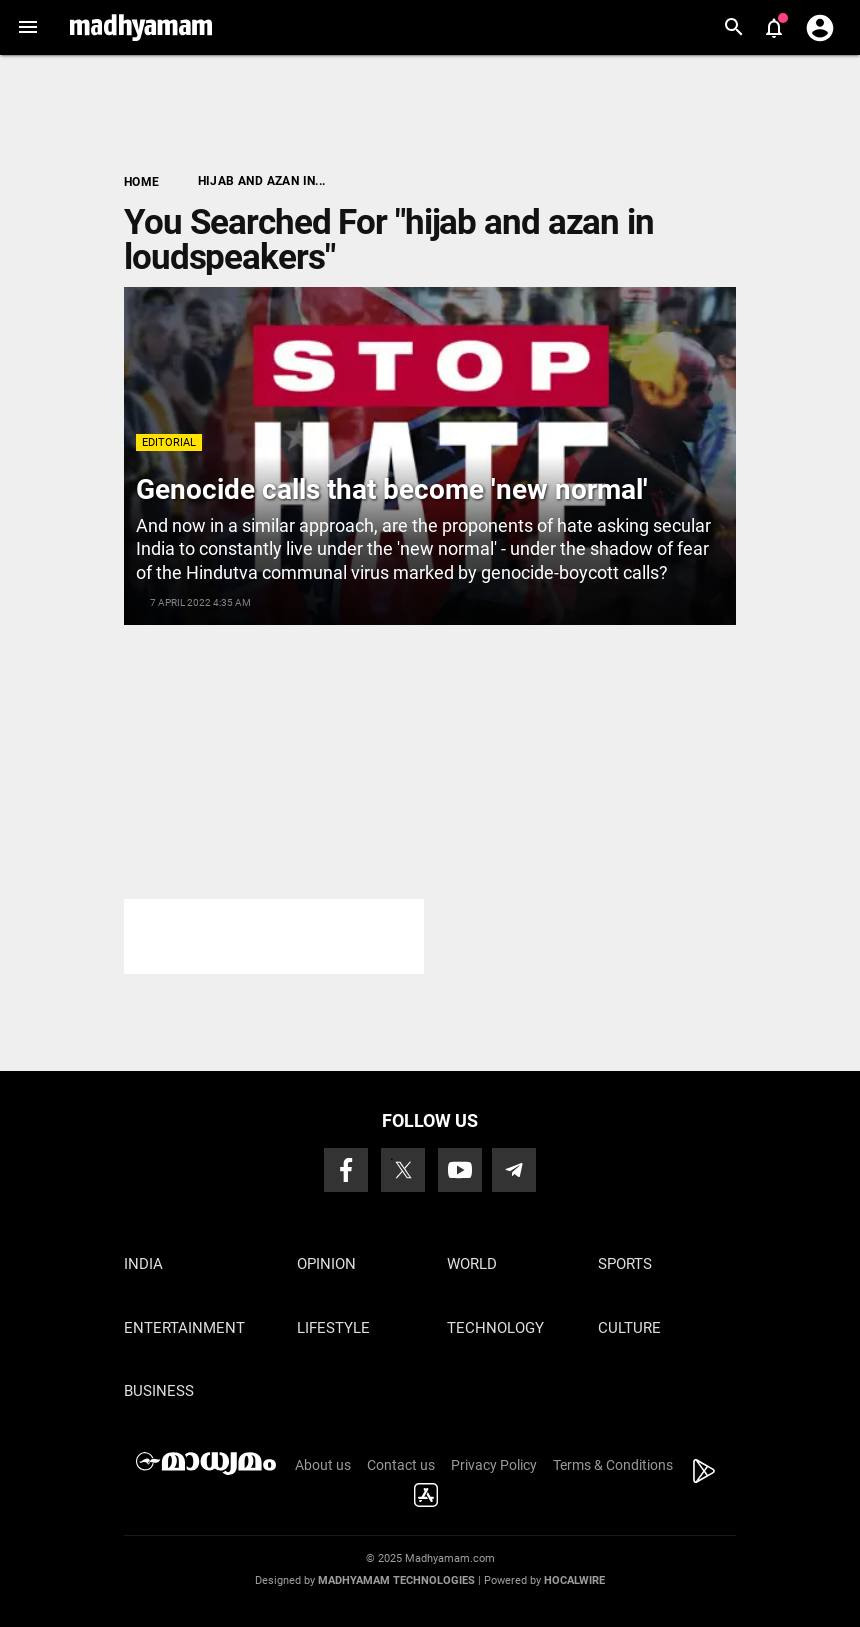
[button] (27, 27)
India (143, 1264)
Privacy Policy (494, 1465)
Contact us (401, 1465)
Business (159, 1391)
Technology (495, 1328)
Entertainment (184, 1328)
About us (323, 1465)
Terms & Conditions (613, 1465)
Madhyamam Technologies (396, 1580)
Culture (629, 1328)
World (472, 1264)
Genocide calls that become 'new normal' (392, 489)
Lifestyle (333, 1328)
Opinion (326, 1264)
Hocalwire (574, 1580)
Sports (625, 1264)
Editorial (169, 442)
